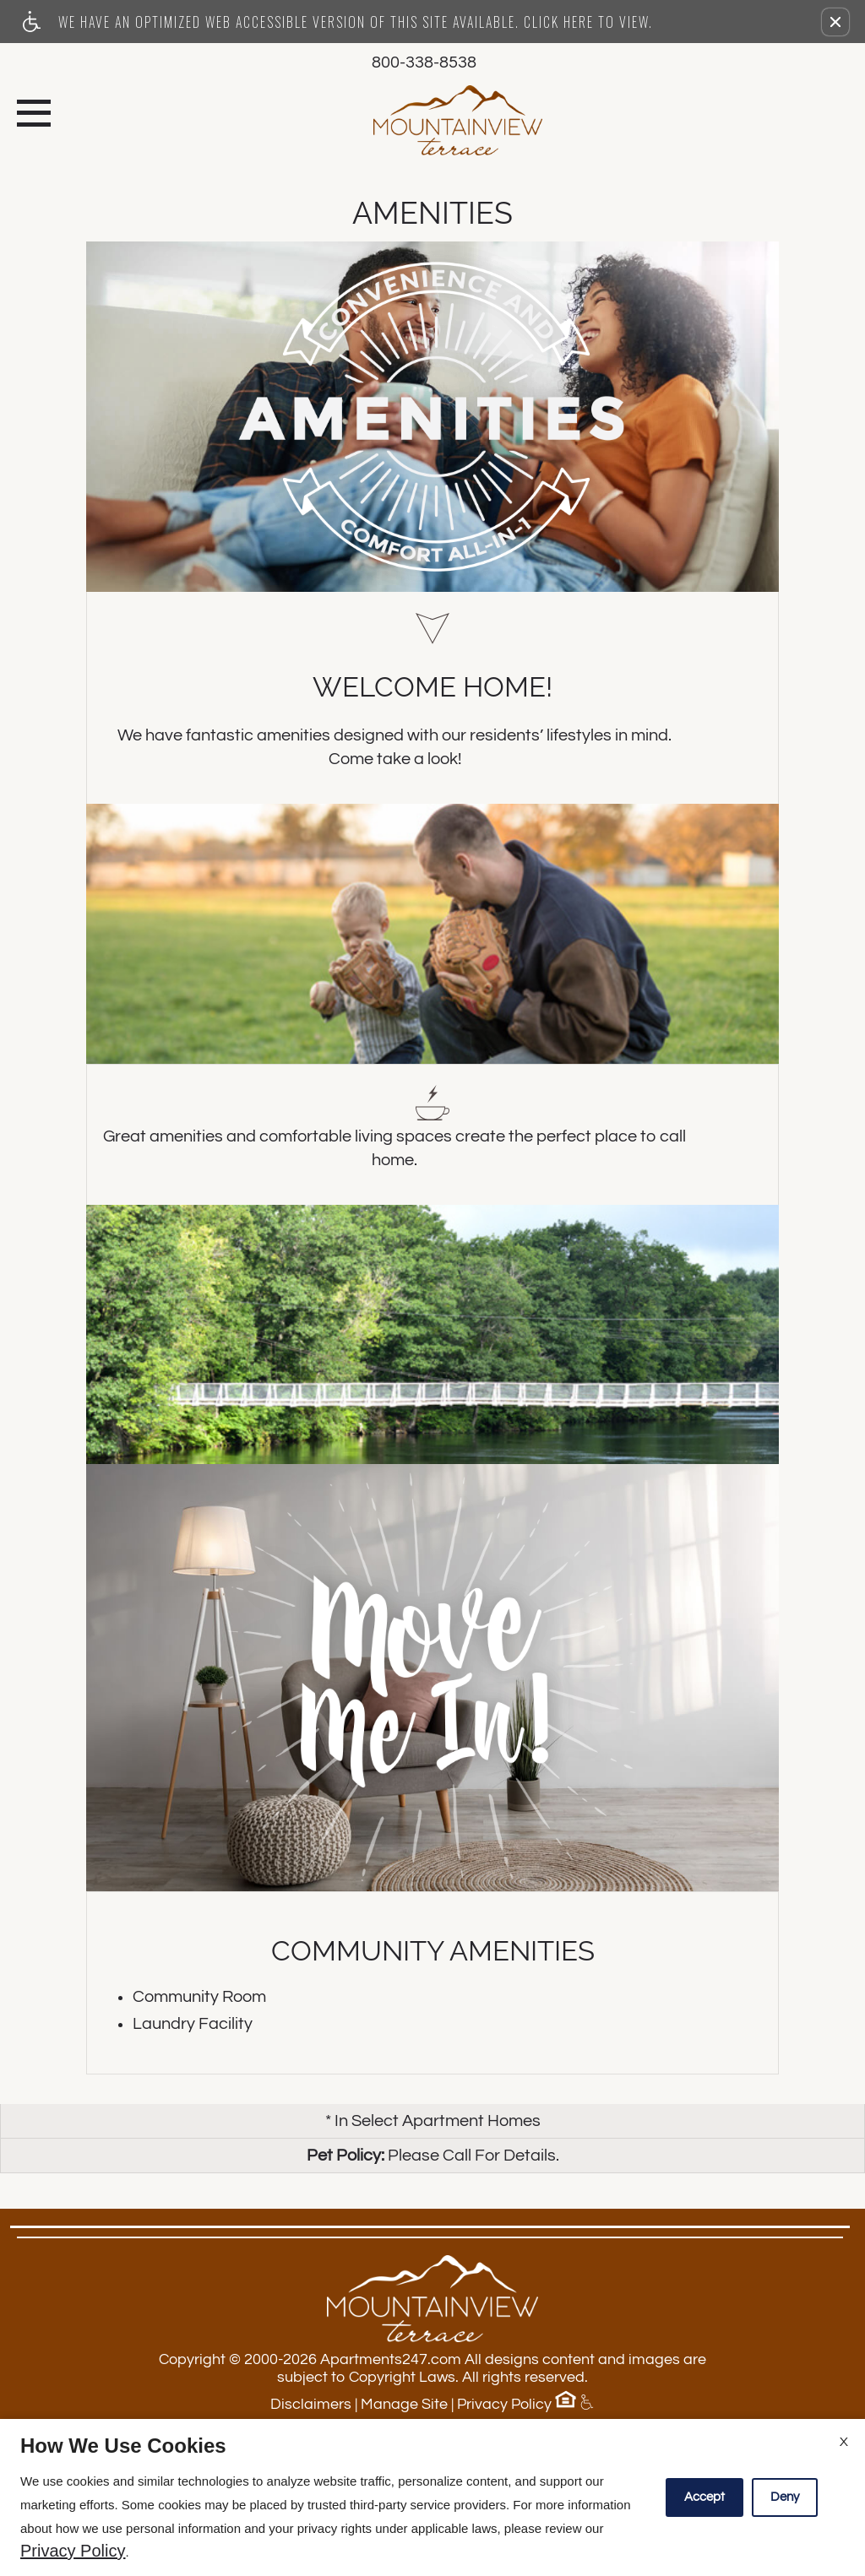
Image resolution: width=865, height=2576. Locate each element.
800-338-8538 (424, 62)
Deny (784, 2497)
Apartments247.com (390, 2359)
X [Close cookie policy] (844, 2442)
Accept (704, 2497)
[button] (835, 21)
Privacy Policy (504, 2404)
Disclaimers (310, 2404)
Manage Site (404, 2404)
